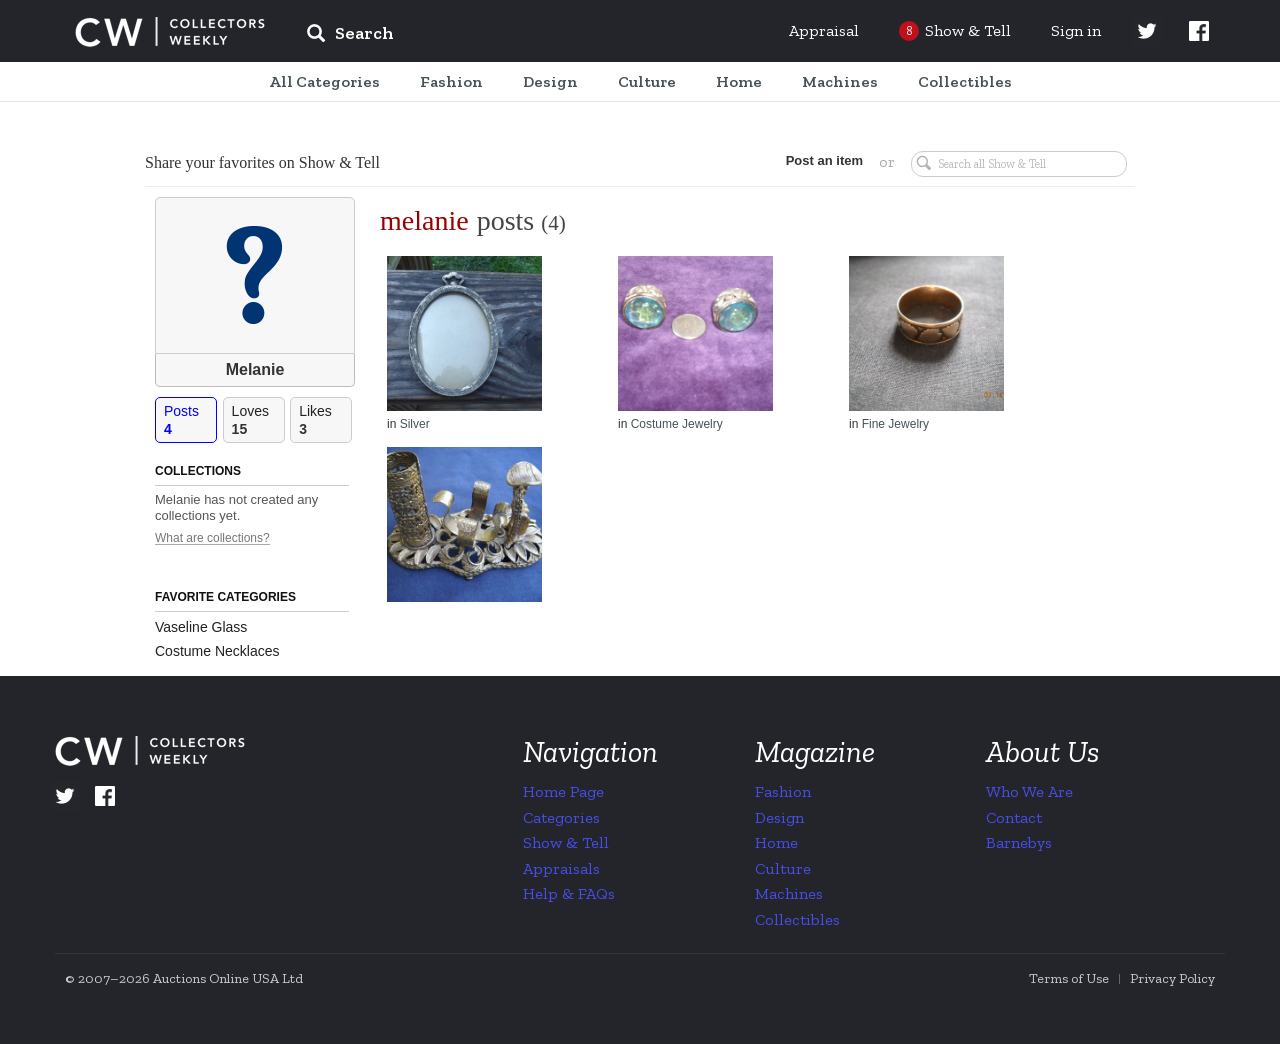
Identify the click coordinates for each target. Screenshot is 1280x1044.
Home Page (563, 791)
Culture (783, 868)
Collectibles (797, 919)
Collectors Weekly (170, 32)
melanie (424, 220)
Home (776, 842)
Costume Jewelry (677, 424)
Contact (1014, 817)
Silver (415, 424)
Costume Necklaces (217, 651)
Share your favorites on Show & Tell (262, 162)
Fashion (783, 791)
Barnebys (1019, 842)
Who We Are (1029, 791)
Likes (325, 420)
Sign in (1076, 30)
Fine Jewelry (895, 424)
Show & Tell (566, 842)
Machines (789, 893)
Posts (190, 420)
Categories (561, 817)
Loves (258, 420)
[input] (495, 36)
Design (779, 817)
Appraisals (561, 868)
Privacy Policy (1172, 978)
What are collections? (212, 538)
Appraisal (824, 30)
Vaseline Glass (201, 627)
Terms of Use (1069, 978)
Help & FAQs (569, 893)
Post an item (824, 160)
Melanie (255, 369)
